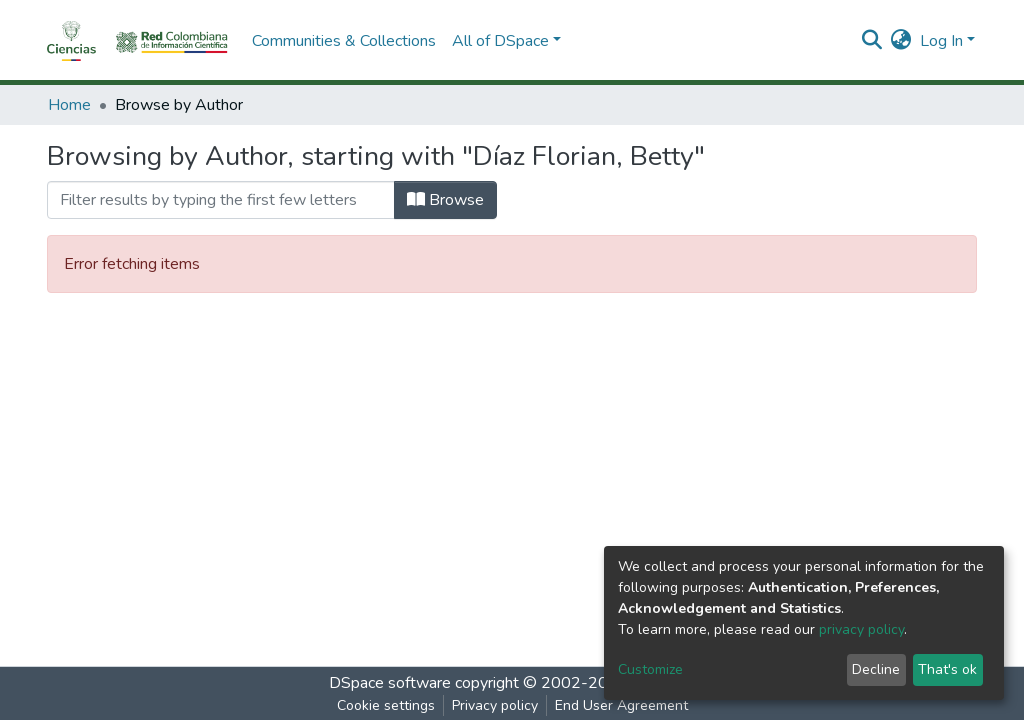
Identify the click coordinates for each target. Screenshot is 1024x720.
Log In (941, 41)
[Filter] (221, 200)
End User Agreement (621, 705)
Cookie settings (386, 705)
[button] (901, 41)
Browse (445, 200)
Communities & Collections (344, 41)
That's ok (947, 669)
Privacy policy (495, 705)
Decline (876, 669)
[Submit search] (872, 41)
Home (69, 105)
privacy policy (861, 629)
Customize (650, 669)
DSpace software (390, 683)
